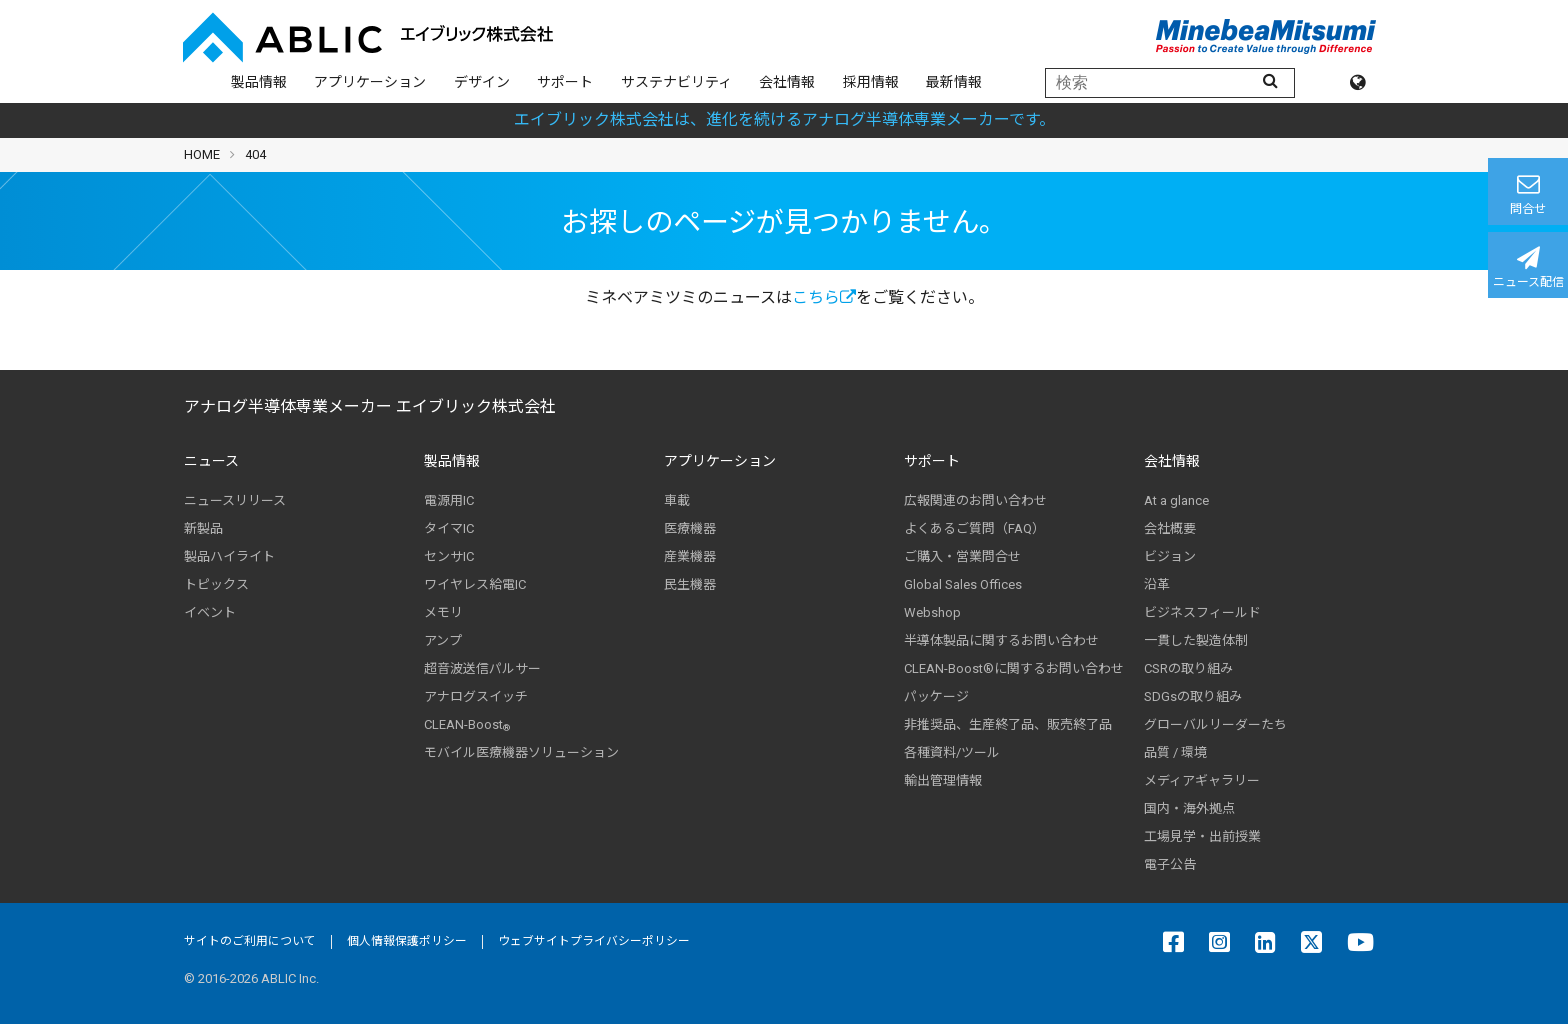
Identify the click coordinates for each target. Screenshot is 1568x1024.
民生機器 (690, 584)
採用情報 (871, 82)
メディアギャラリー (1202, 780)
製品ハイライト (229, 556)
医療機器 (690, 528)
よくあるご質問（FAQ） (974, 528)
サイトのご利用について (250, 941)
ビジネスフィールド (1202, 612)
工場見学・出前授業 (1202, 836)
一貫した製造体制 (1196, 640)
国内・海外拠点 (1189, 808)
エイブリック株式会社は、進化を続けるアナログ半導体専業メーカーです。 (784, 119)
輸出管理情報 (943, 780)
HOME (202, 154)
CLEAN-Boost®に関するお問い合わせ (1014, 668)
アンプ (443, 640)
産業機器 (690, 556)
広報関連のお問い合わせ (975, 500)
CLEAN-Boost (467, 725)
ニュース (211, 461)
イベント (210, 612)
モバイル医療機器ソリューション (521, 752)
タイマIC (449, 528)
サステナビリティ (676, 82)
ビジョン (1170, 556)
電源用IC (449, 500)
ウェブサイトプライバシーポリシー (594, 941)
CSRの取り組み (1188, 668)
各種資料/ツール (952, 752)
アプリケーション (370, 82)
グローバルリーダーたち (1215, 724)
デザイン (482, 82)
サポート (565, 82)
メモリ (443, 612)
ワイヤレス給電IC (475, 584)
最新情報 (954, 82)
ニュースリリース (235, 500)
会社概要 (1170, 528)
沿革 (1157, 584)
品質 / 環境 (1175, 752)
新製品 (203, 528)
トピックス (216, 584)
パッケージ (936, 696)
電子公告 (1170, 864)
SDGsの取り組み (1193, 696)
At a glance (1176, 500)
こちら (824, 297)
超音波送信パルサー (482, 668)
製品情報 (259, 82)
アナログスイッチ (476, 696)
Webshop (932, 612)
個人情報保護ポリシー (407, 941)
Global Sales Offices (963, 584)
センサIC (449, 556)
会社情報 (787, 82)
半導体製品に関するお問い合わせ (1001, 640)
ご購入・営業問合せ (962, 556)
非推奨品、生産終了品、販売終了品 (1008, 724)
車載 (677, 500)
